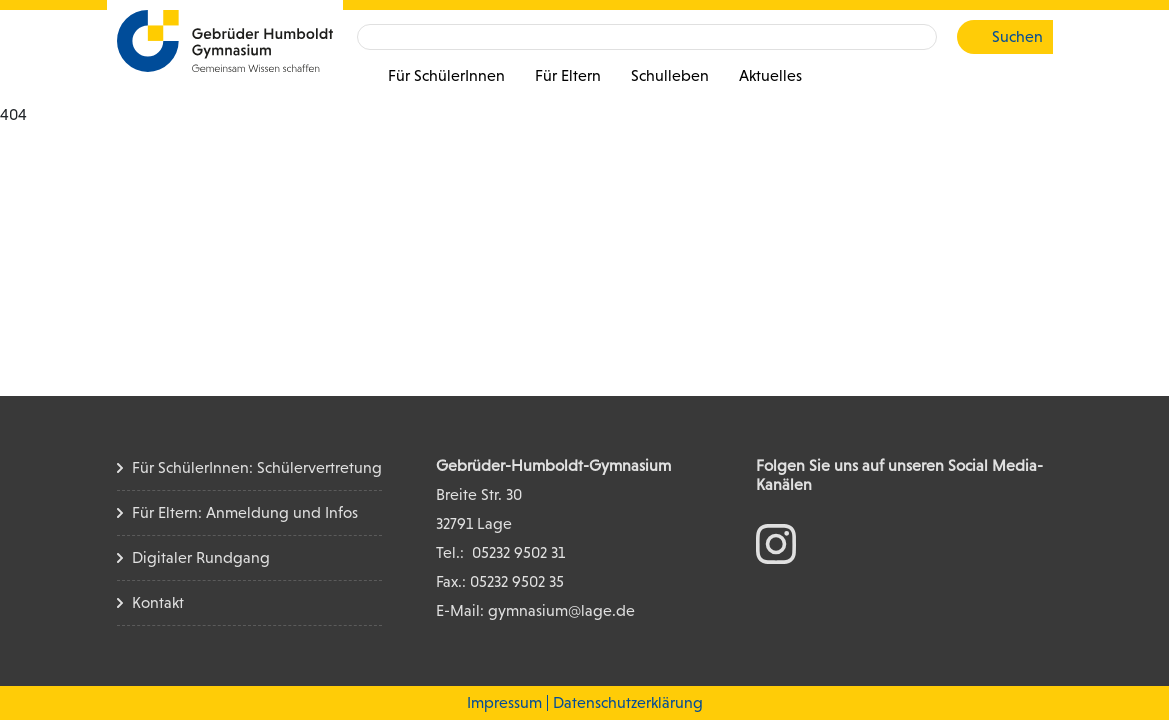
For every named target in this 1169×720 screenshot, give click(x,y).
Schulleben (670, 75)
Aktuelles (770, 75)
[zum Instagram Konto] (776, 542)
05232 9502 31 (518, 552)
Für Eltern (568, 75)
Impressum (504, 702)
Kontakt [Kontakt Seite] (158, 602)
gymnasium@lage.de (561, 610)
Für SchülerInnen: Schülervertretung (257, 467)
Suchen (1017, 36)
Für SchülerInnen (446, 75)
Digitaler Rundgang (201, 557)
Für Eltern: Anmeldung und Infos (245, 512)
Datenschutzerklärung (628, 702)
